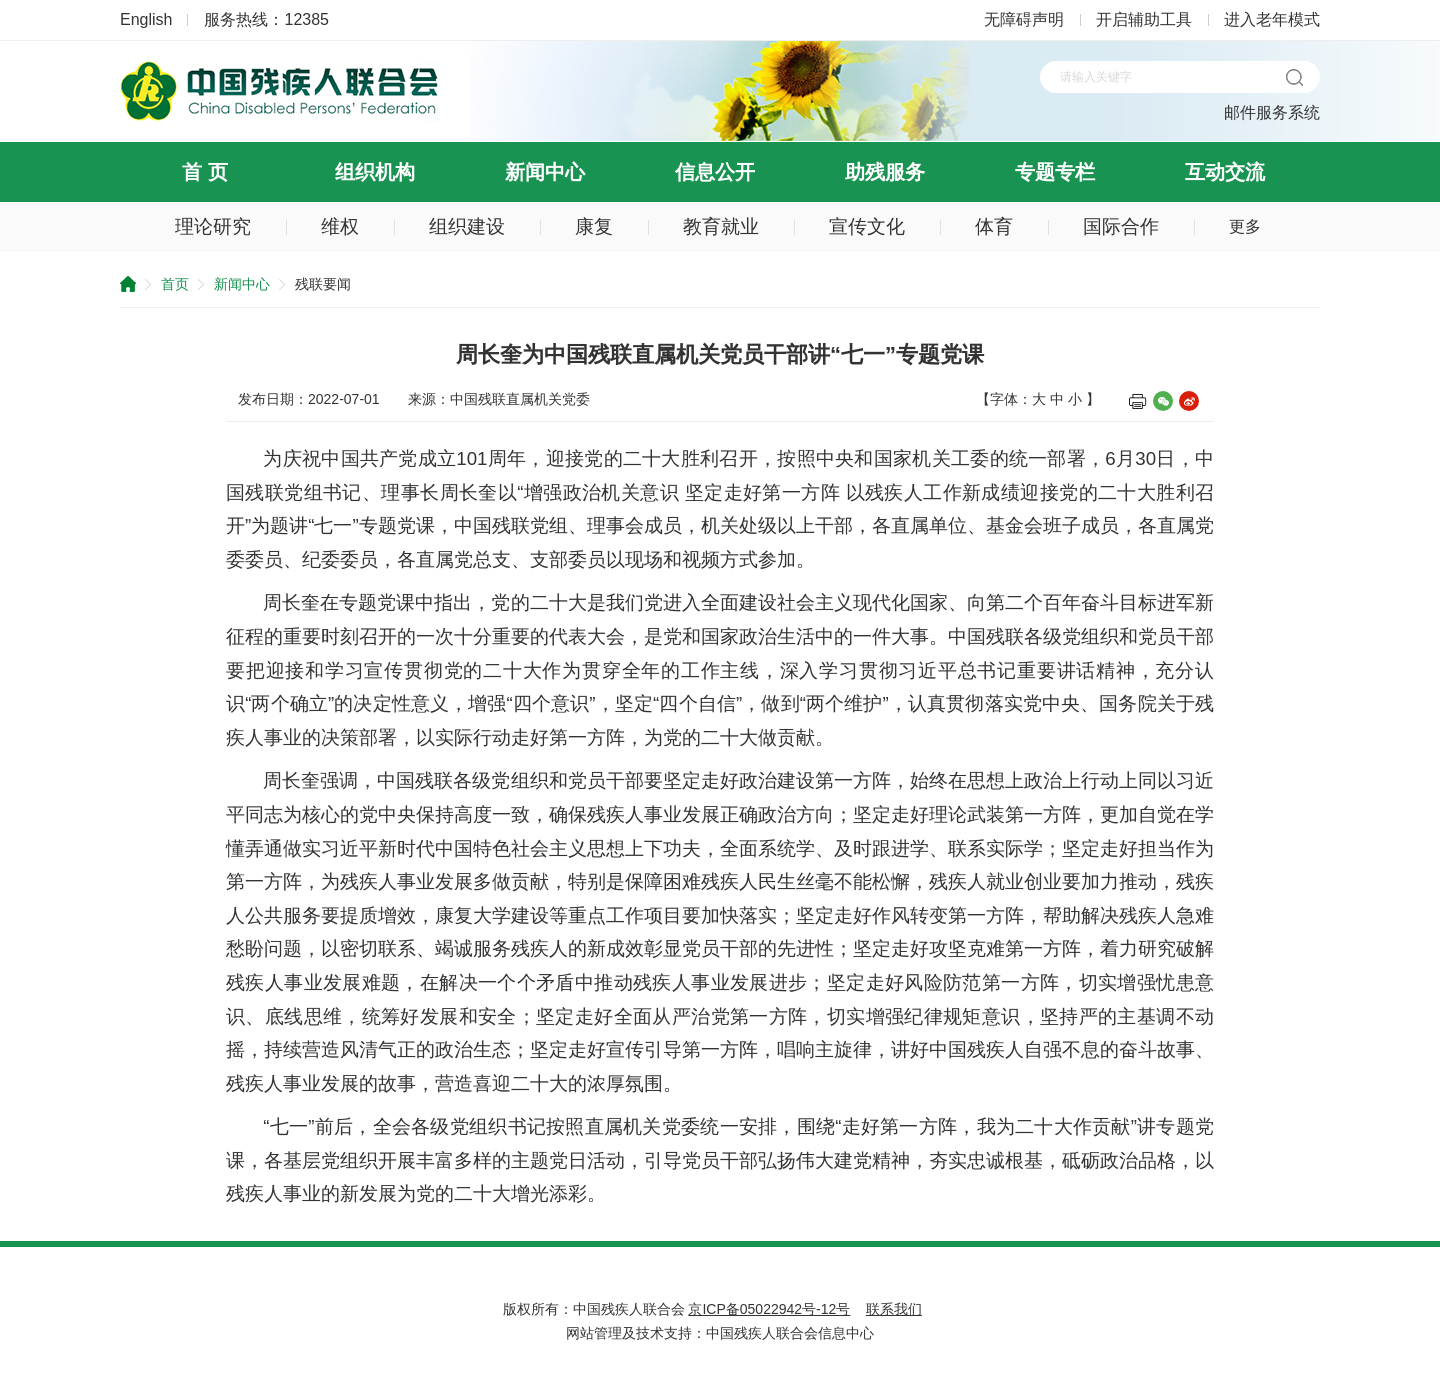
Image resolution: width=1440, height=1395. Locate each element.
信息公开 (715, 172)
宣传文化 (867, 226)
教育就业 (721, 226)
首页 (175, 284)
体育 (994, 226)
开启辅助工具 (1144, 19)
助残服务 (885, 172)
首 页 (205, 172)
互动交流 (1225, 172)
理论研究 (213, 226)
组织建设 (467, 226)
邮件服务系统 (1272, 112)
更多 (1245, 226)
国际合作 (1121, 226)
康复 (594, 226)
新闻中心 (545, 172)
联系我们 (894, 1309)
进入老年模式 (1272, 19)
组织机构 (375, 172)
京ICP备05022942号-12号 (769, 1309)
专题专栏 (1055, 172)
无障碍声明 (1024, 19)
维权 (340, 226)
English (146, 19)
